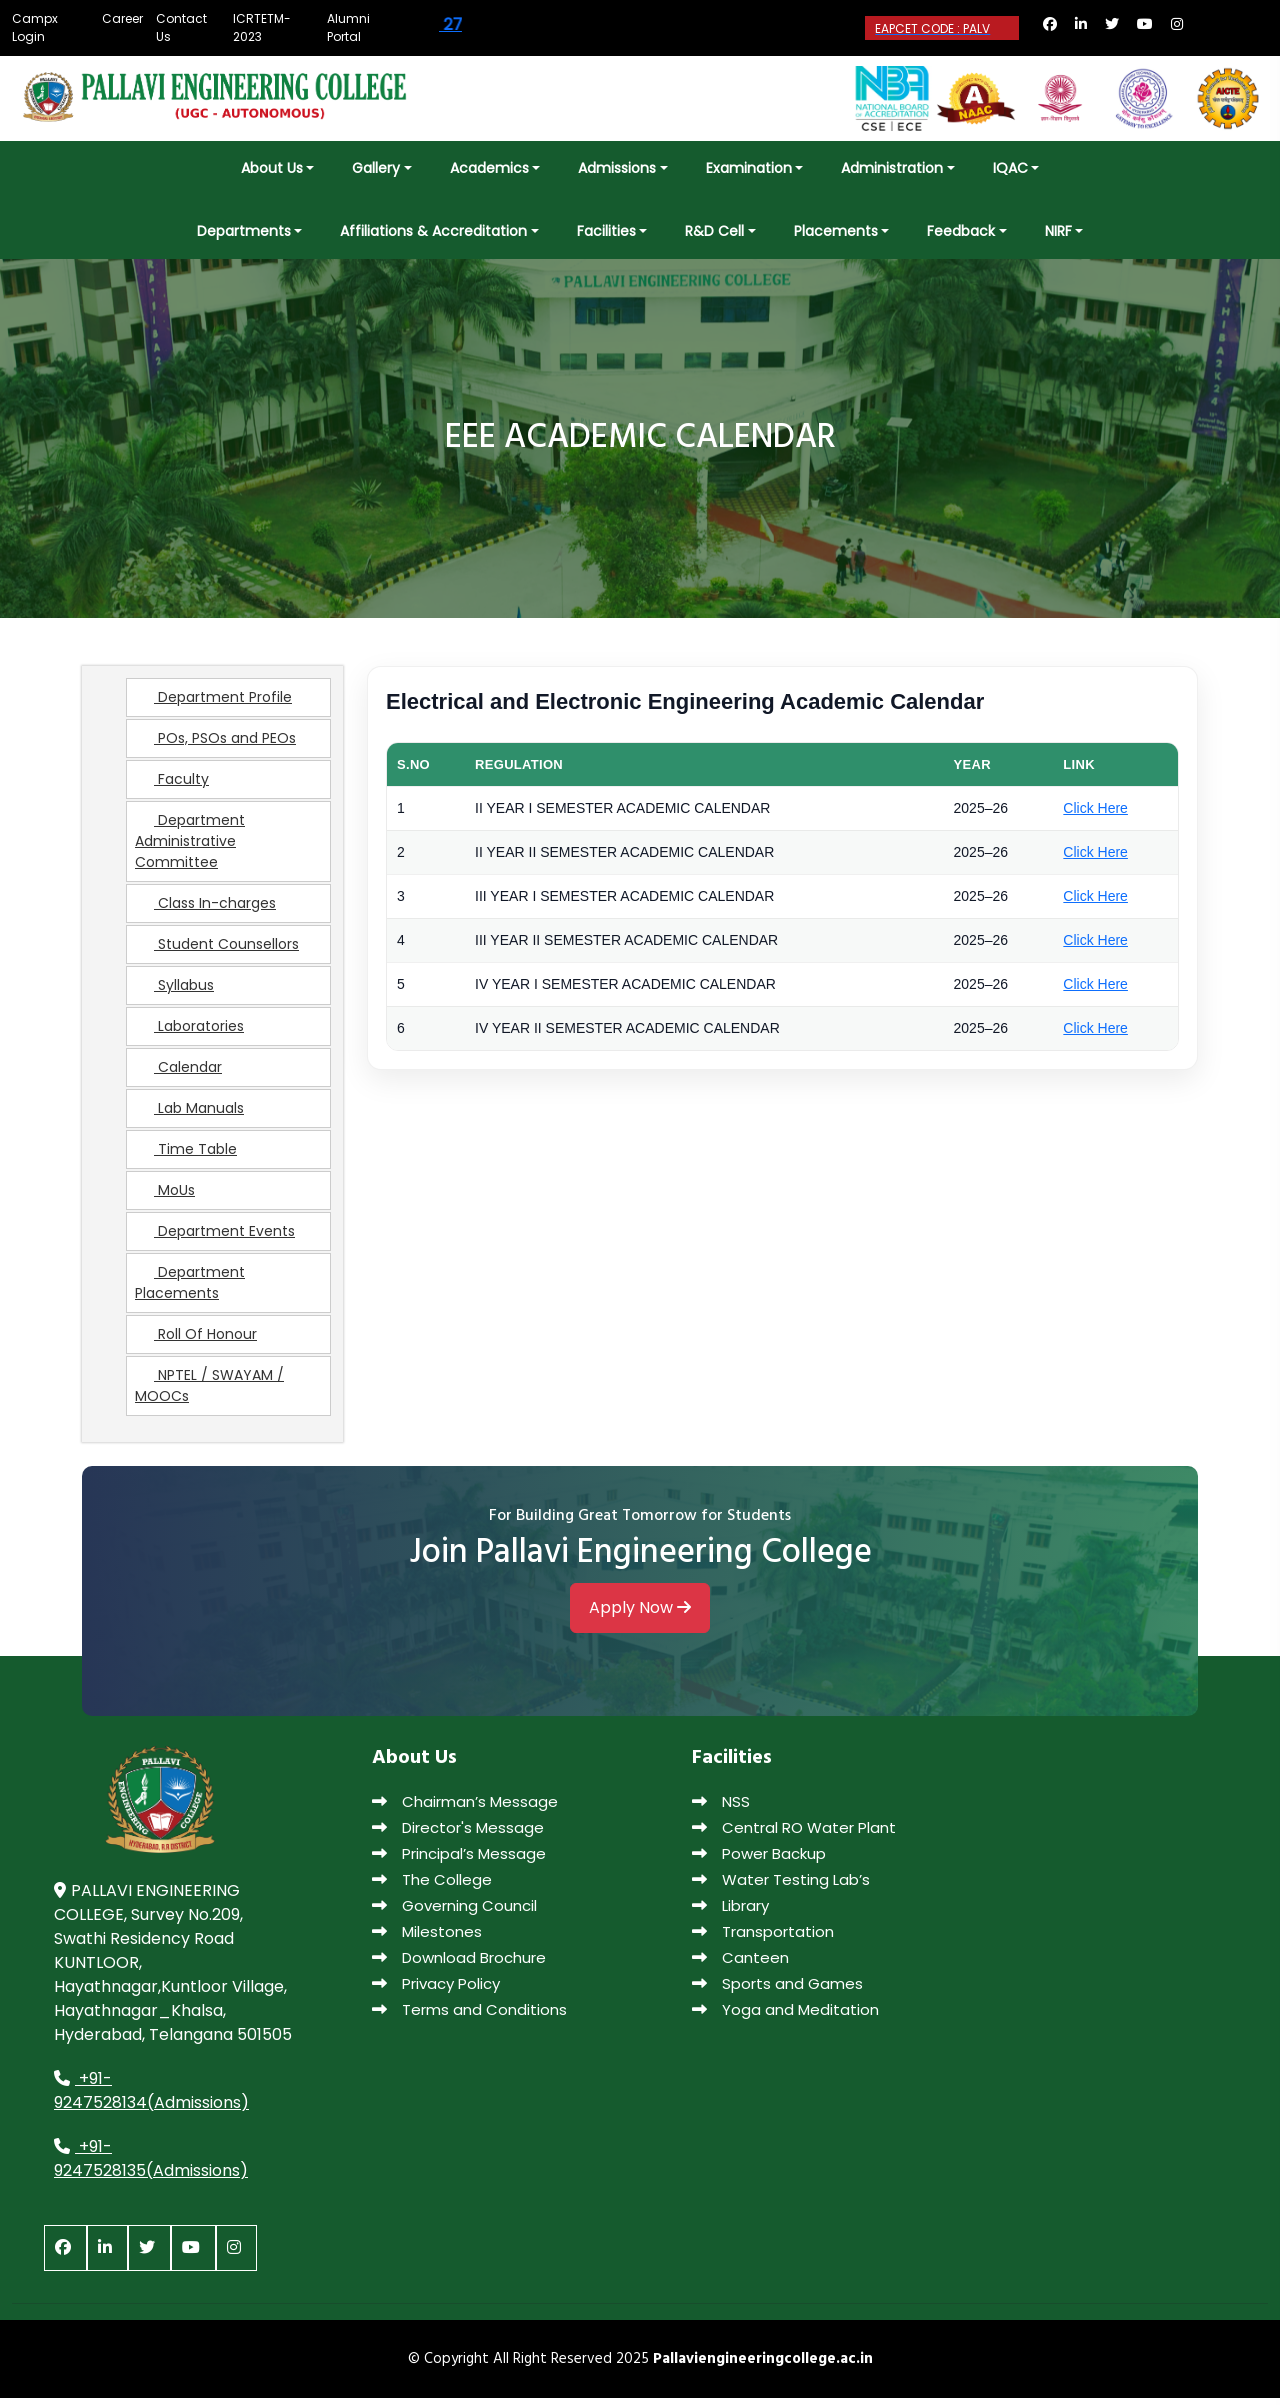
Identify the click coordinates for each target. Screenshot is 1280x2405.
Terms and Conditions (469, 2016)
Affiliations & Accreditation (433, 231)
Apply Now (640, 1618)
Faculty (172, 786)
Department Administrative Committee (190, 848)
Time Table (186, 1156)
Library (730, 1912)
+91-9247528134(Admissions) (151, 2097)
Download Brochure (459, 1964)
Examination (749, 168)
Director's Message (458, 1834)
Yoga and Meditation (785, 2016)
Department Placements (190, 1289)
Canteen (740, 1964)
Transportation (763, 1938)
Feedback (961, 231)
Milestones (427, 1938)
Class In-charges (205, 910)
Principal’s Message (459, 1860)
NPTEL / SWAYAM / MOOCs (209, 1392)
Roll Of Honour (196, 1341)
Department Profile (213, 704)
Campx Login (35, 27)
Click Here (1095, 815)
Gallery (376, 168)
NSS (721, 1808)
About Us (272, 168)
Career (122, 18)
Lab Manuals (189, 1115)
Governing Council (454, 1912)
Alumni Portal (348, 27)
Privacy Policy (436, 1990)
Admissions (617, 168)
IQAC (1010, 168)
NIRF (1058, 231)
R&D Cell (714, 231)
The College (432, 1886)
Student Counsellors (217, 951)
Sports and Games (777, 1990)
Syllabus (174, 992)
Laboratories (189, 1033)
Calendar (178, 1074)
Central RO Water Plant (794, 1834)
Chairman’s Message (465, 1808)
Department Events (215, 1238)
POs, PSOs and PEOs (215, 745)
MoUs (165, 1197)
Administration (892, 168)
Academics (489, 168)
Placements (836, 231)
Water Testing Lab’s (781, 1886)
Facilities (606, 231)
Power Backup (759, 1860)
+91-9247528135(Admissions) (151, 2165)
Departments (244, 231)
